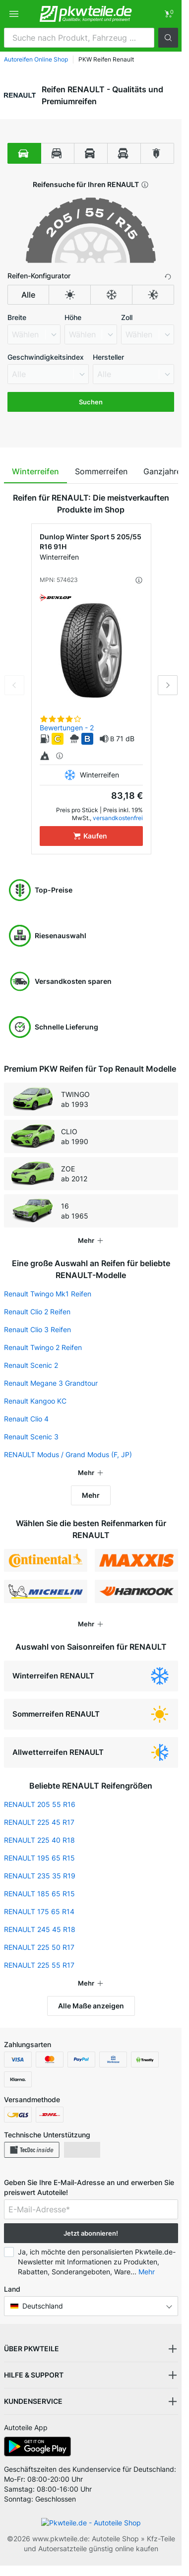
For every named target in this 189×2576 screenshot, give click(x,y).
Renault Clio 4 (26, 1419)
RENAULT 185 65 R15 (39, 1893)
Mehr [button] (146, 2271)
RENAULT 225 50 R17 (39, 1947)
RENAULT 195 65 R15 (39, 1858)
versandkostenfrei (118, 818)
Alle (28, 295)
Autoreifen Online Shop (36, 59)
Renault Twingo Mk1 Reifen (47, 1293)
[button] (168, 38)
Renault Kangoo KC (35, 1401)
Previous (14, 685)
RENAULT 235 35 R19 (39, 1875)
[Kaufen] (91, 836)
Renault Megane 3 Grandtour (51, 1383)
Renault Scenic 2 (31, 1365)
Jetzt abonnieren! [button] (90, 2233)
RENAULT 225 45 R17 (39, 1822)
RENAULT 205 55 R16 (39, 1804)
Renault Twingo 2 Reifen (43, 1347)
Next (168, 685)
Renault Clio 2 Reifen (37, 1311)
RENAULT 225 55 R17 (39, 1965)
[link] (168, 14)
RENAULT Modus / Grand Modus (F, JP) (68, 1454)
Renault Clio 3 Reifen (37, 1329)
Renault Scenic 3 (31, 1436)
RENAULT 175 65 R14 (39, 1911)
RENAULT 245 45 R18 (39, 1929)
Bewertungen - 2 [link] (67, 727)
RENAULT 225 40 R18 (39, 1840)
